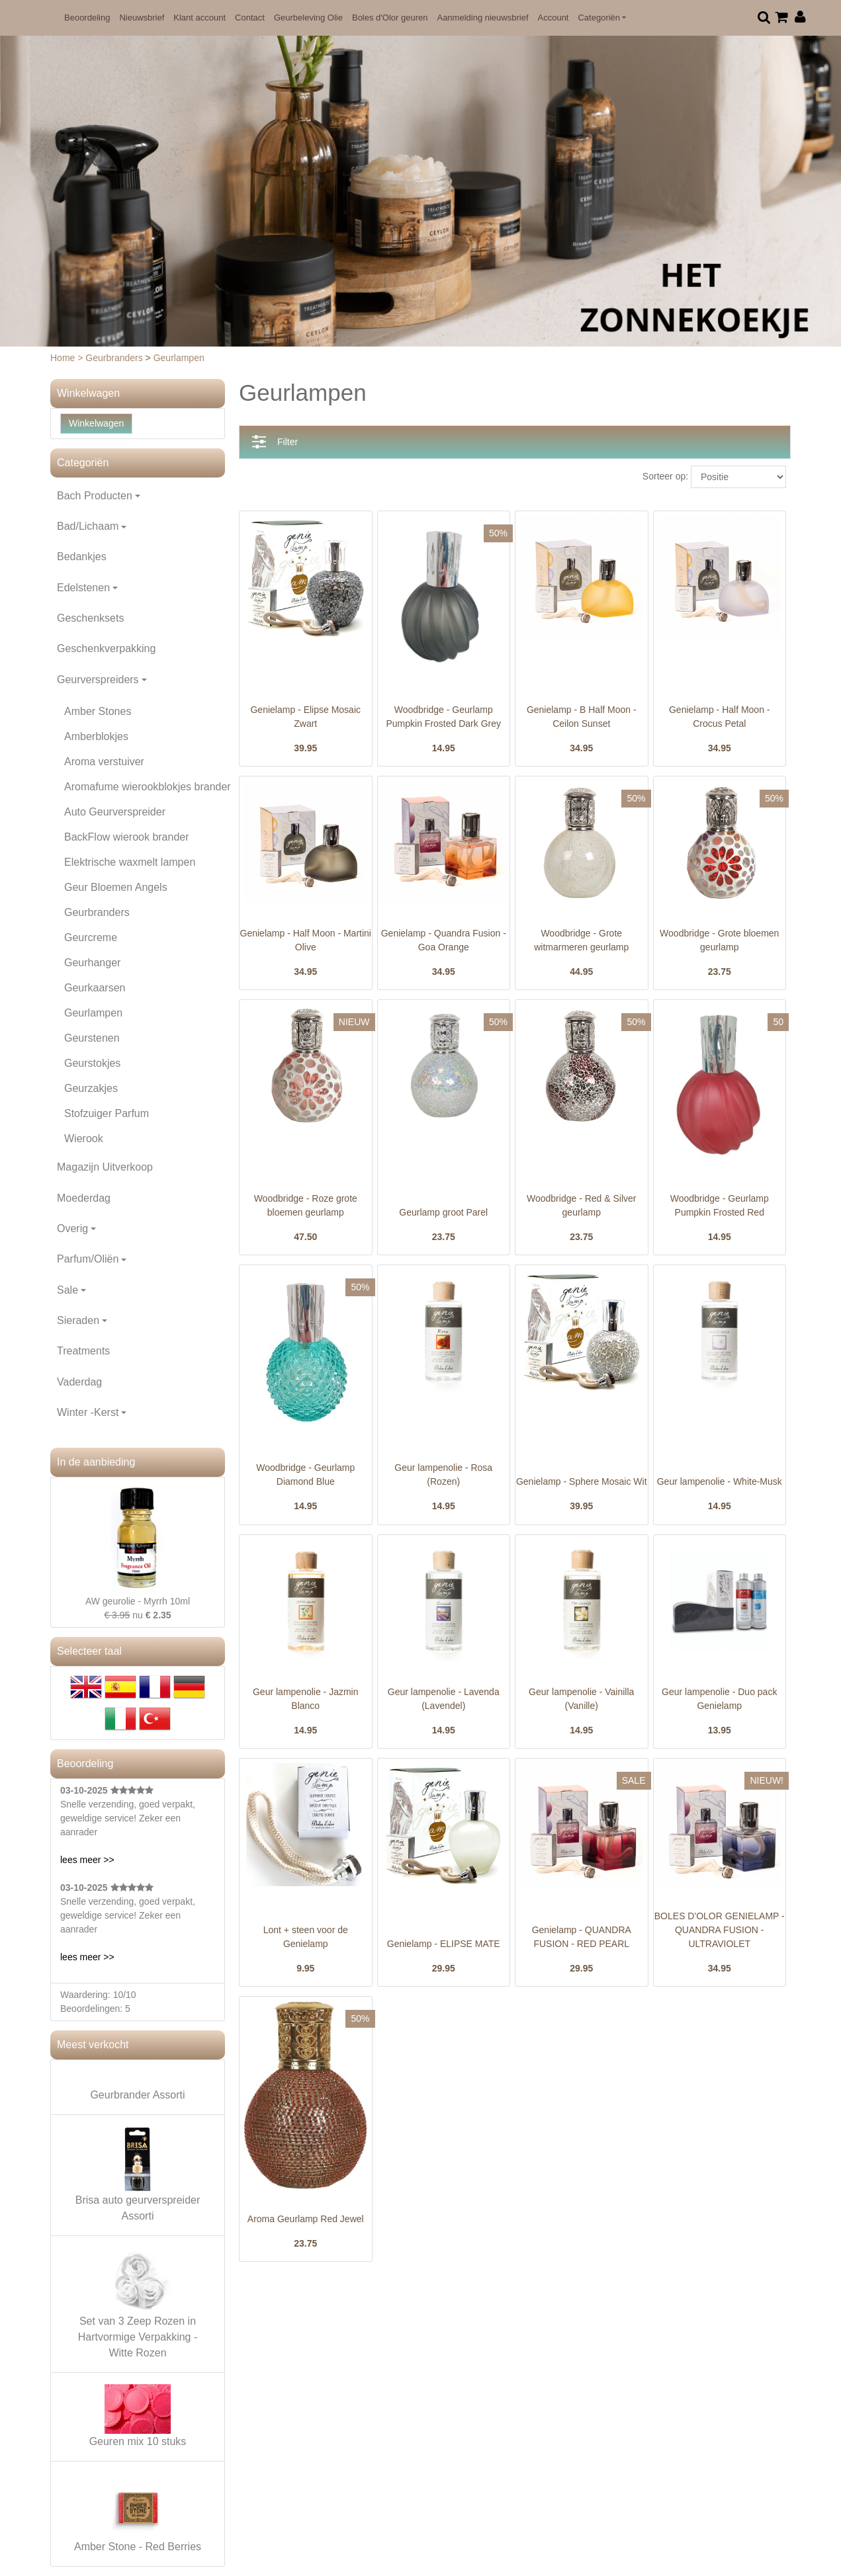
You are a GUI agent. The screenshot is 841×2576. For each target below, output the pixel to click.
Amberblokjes (96, 736)
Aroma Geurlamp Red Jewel (305, 2219)
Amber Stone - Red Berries (137, 2512)
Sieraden (78, 1320)
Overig (72, 1228)
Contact (250, 17)
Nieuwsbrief (141, 17)
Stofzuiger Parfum (106, 1113)
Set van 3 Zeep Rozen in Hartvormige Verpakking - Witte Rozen (138, 2302)
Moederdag (84, 1198)
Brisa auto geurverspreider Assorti (137, 2174)
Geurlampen (93, 1012)
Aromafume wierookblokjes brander (147, 786)
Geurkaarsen (95, 987)
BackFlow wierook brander (126, 837)
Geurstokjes (92, 1063)
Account (553, 17)
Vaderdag (79, 1382)
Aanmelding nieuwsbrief (482, 17)
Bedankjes (82, 556)
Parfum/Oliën (87, 1259)
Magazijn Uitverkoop (105, 1167)
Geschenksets (90, 618)
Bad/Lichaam (87, 526)
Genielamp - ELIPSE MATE (443, 1943)
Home (63, 358)
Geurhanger (92, 962)
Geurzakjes (91, 1088)
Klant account (199, 17)
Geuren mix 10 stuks (138, 2415)
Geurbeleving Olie (308, 17)
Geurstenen (92, 1038)
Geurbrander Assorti (137, 2094)
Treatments (83, 1350)
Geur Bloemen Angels (115, 887)
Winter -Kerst (87, 1412)
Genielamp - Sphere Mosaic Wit (581, 1481)
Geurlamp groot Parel (443, 1212)
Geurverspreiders (98, 679)
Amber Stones (97, 711)
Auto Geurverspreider (114, 811)
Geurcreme (90, 937)
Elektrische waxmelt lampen (129, 862)
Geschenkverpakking (106, 648)
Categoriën (599, 17)
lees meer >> (87, 1859)
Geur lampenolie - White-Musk (719, 1481)
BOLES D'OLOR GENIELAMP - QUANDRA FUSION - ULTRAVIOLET (719, 1930)
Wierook (83, 1138)
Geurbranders (115, 358)
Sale (67, 1290)
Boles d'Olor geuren (390, 17)
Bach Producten (94, 495)
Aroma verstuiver (104, 761)
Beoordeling (87, 17)
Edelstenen (83, 587)
